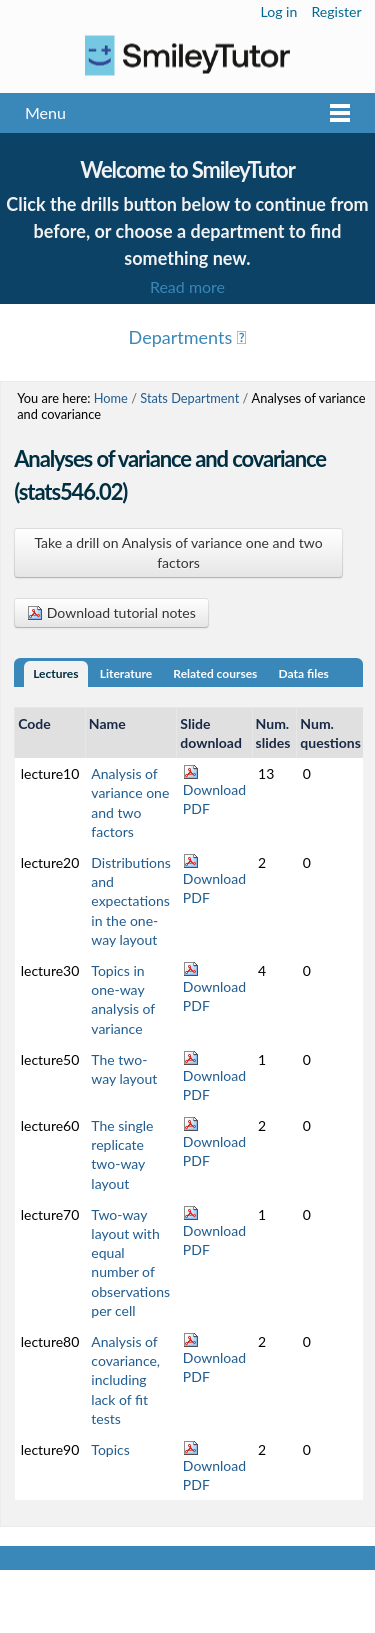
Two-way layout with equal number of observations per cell (130, 1262)
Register (336, 11)
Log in (279, 11)
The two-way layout (124, 1069)
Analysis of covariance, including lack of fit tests (125, 1380)
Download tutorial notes (111, 612)
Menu (45, 112)
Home (111, 398)
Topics (110, 1449)
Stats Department (189, 398)
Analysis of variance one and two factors (130, 802)
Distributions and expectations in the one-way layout (131, 901)
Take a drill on (178, 552)
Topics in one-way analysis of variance (123, 999)
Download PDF (214, 790)
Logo (187, 55)
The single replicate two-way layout (122, 1154)
